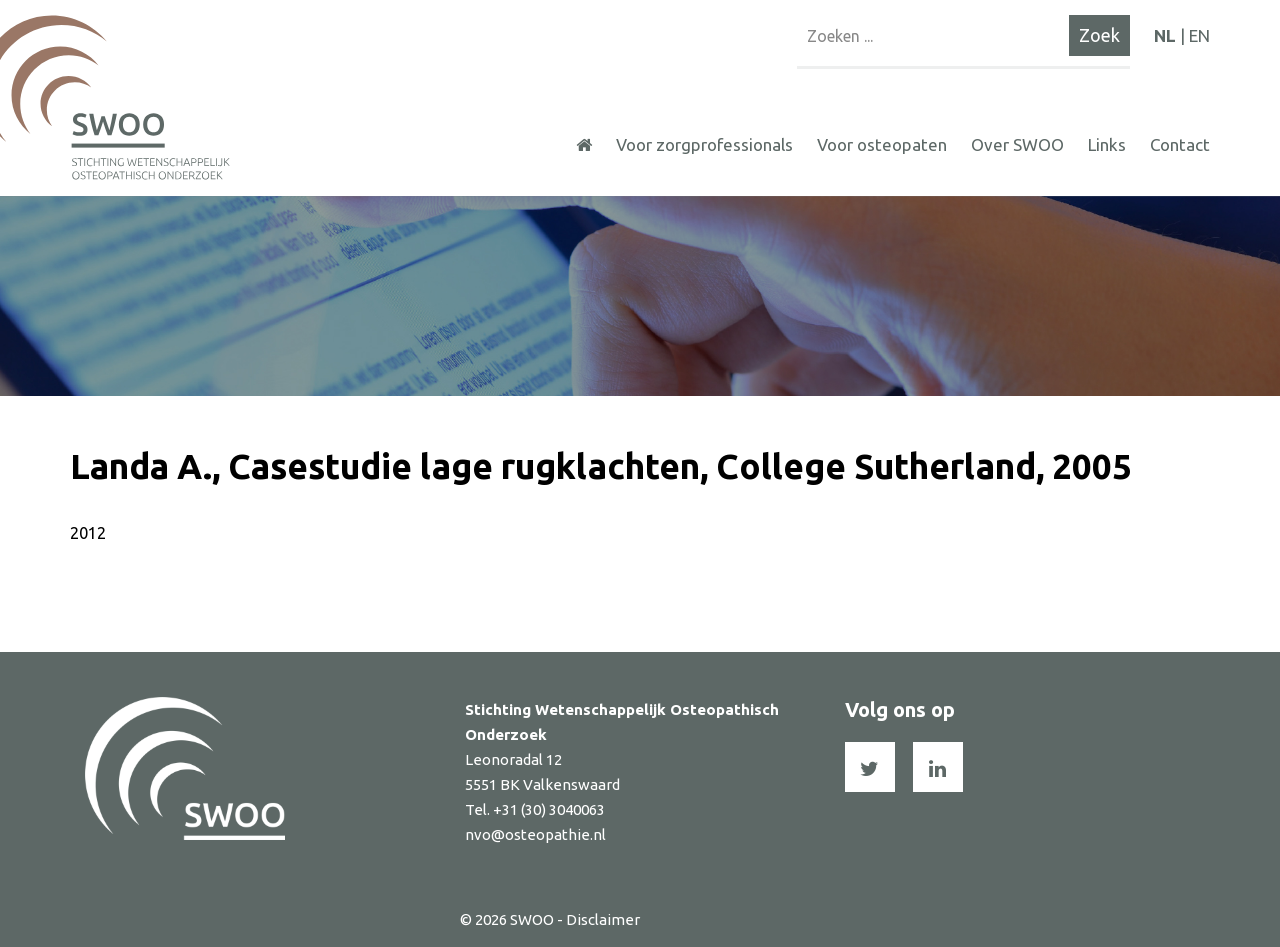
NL (1165, 35)
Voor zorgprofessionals (704, 144)
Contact (1180, 144)
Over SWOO (1017, 144)
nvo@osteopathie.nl (535, 834)
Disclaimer (603, 919)
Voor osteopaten (882, 144)
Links (1107, 144)
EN (1199, 35)
